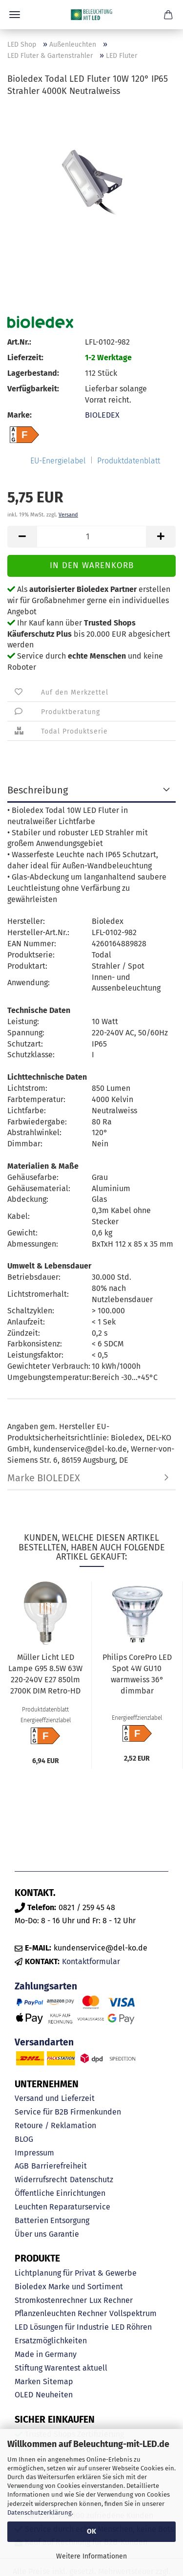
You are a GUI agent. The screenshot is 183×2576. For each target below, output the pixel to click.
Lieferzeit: (25, 357)
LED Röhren (131, 2327)
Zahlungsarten (46, 1986)
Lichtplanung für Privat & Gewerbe (76, 2273)
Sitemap (58, 2381)
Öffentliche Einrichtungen (60, 2193)
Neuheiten (54, 2394)
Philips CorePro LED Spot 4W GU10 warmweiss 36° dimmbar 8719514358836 (137, 1675)
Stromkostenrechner (51, 2300)
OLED (24, 2394)
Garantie (64, 2234)
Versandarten (44, 2042)
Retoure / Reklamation (55, 2125)
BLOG (24, 2139)
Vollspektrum (133, 2313)
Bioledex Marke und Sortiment (69, 2286)
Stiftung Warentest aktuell (61, 2368)
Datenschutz (91, 2179)
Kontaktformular (91, 1961)
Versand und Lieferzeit (55, 2098)
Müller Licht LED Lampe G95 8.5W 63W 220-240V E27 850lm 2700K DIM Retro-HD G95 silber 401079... (45, 1675)
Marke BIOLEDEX (43, 1478)
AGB (22, 2166)
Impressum (34, 2152)
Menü (14, 14)
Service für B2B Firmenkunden (68, 2111)
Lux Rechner (111, 2300)
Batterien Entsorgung (52, 2220)
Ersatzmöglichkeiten (51, 2340)
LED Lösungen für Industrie (62, 2327)
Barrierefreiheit (59, 2166)
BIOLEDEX (102, 415)
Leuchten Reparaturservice (62, 2206)
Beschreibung (37, 790)
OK (91, 2531)
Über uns (30, 2234)
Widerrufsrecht (41, 2179)
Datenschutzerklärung (39, 2512)
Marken (28, 2381)
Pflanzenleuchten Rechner (61, 2313)
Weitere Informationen (91, 2556)
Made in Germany (46, 2354)
